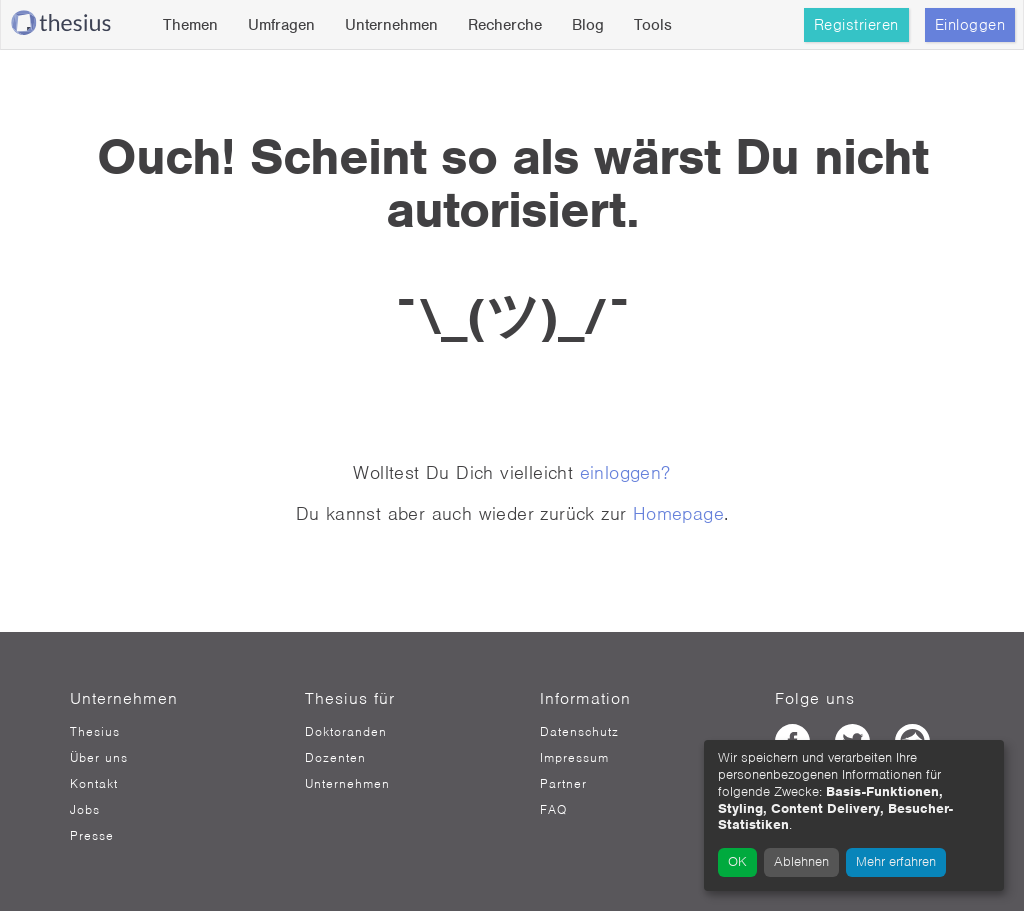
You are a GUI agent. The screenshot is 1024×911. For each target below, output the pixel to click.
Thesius (95, 732)
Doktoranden (346, 732)
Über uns (99, 758)
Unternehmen (391, 25)
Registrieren (856, 25)
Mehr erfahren (896, 861)
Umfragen (281, 25)
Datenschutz (579, 732)
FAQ (553, 810)
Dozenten (335, 758)
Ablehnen (801, 861)
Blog (588, 25)
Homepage (678, 513)
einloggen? (625, 472)
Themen (190, 25)
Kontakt (94, 784)
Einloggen (970, 25)
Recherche (505, 25)
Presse (92, 836)
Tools (653, 25)
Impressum (574, 758)
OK (737, 861)
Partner (563, 784)
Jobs (85, 810)
